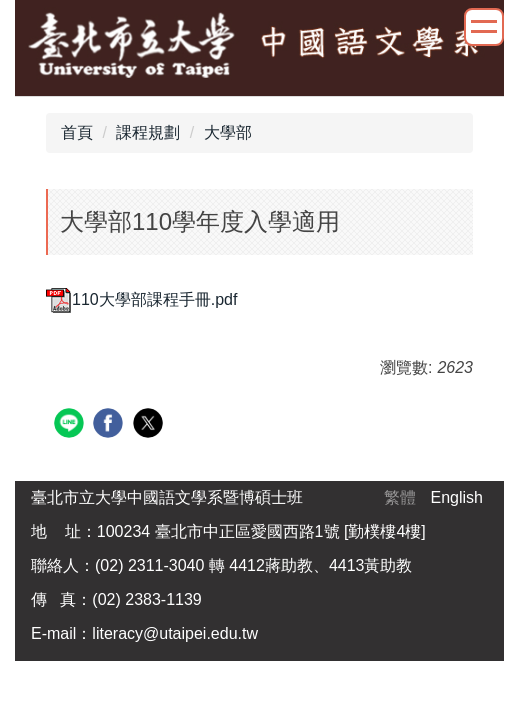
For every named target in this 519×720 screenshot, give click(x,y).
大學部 (228, 132)
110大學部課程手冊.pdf (141, 299)
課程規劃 (148, 132)
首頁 (77, 132)
